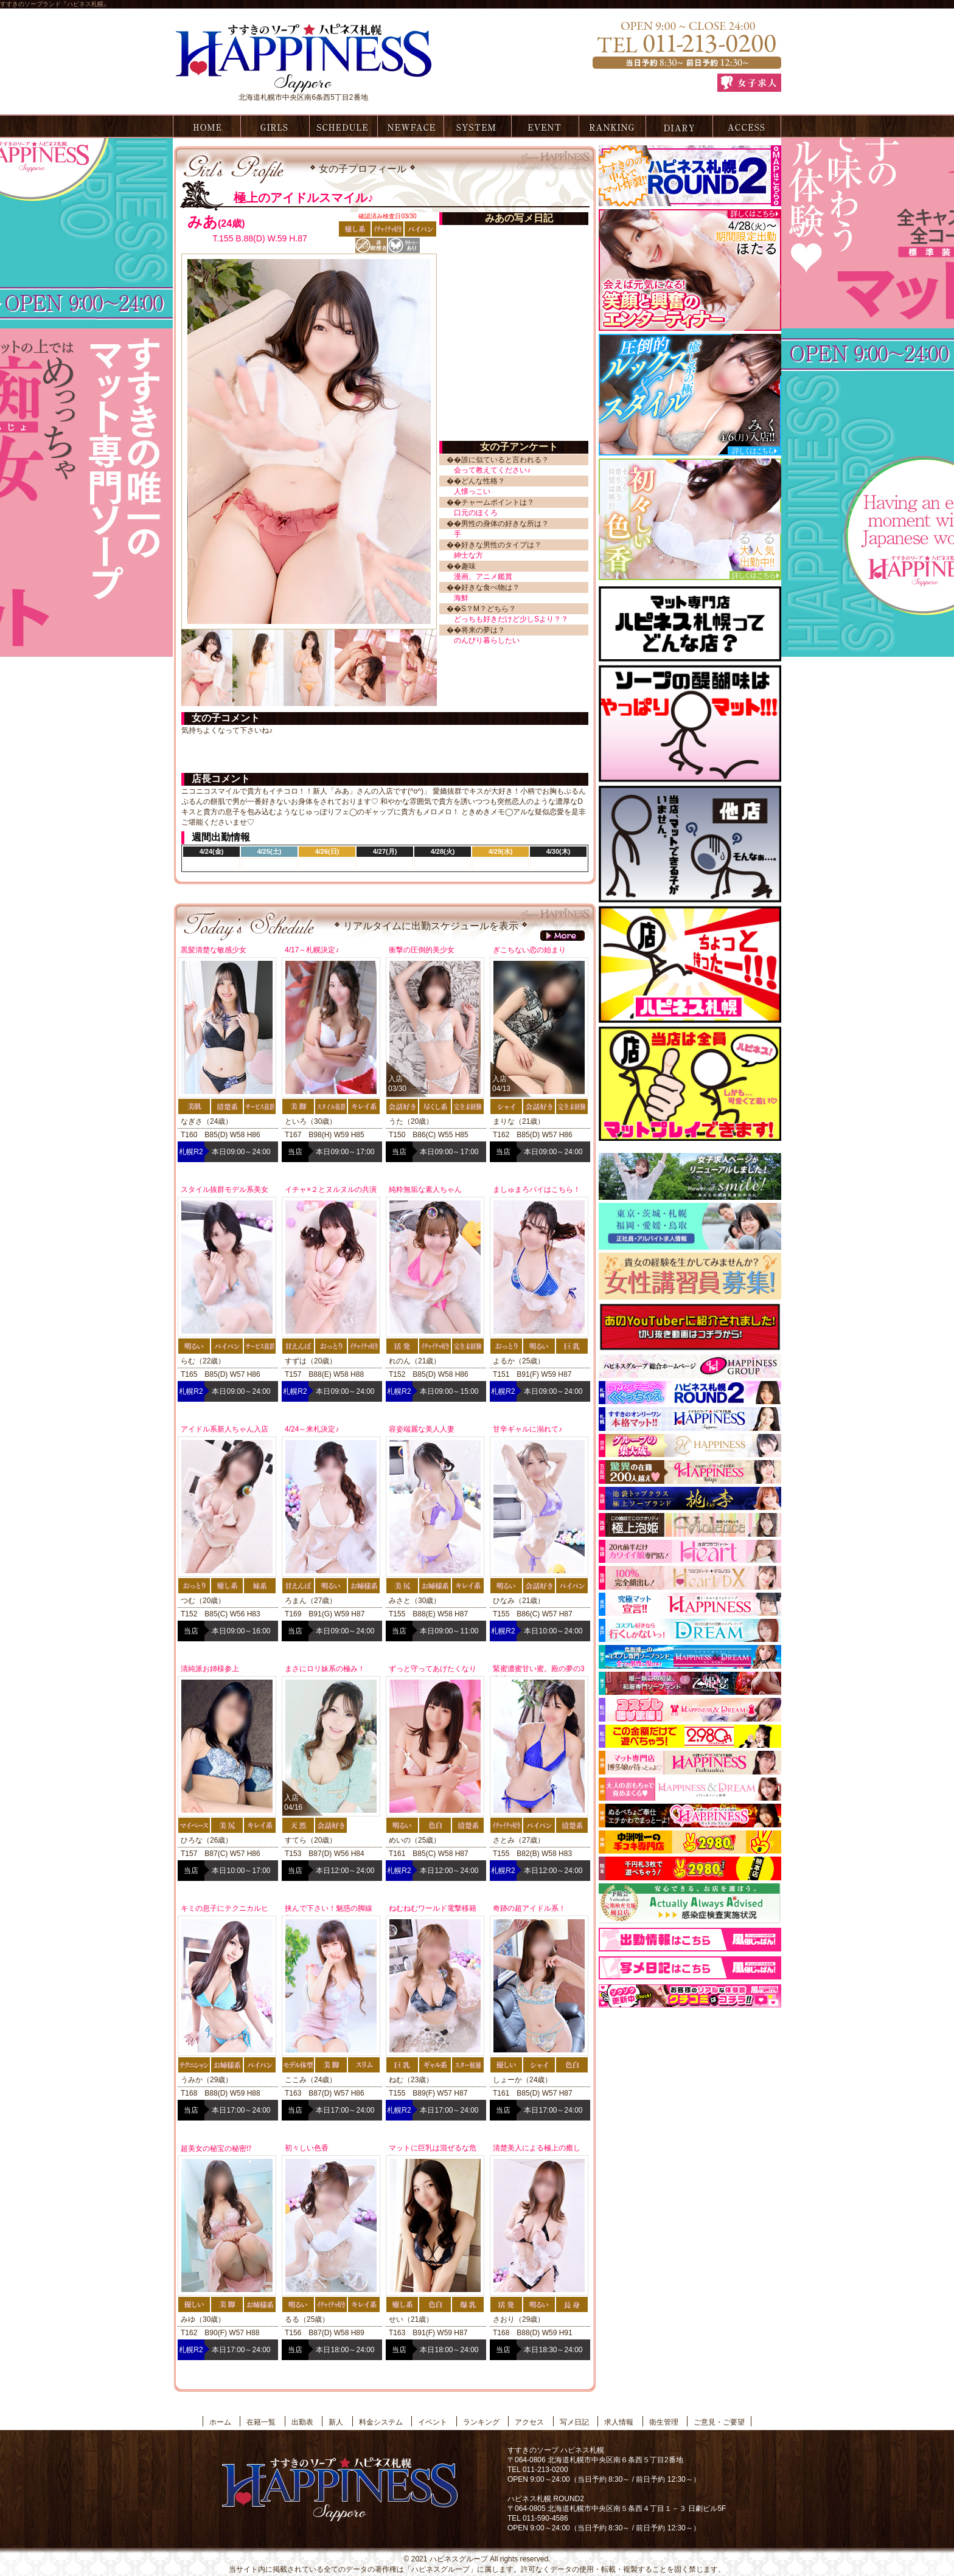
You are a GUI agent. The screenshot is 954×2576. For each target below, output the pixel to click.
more (562, 935)
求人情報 (618, 2422)
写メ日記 (679, 126)
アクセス (747, 126)
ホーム (205, 126)
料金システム (477, 126)
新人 (336, 2422)
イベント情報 (545, 126)
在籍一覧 (274, 126)
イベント (432, 2422)
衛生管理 (663, 2422)
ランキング (612, 126)
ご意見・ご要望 (719, 2422)
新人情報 (410, 126)
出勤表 (342, 126)
